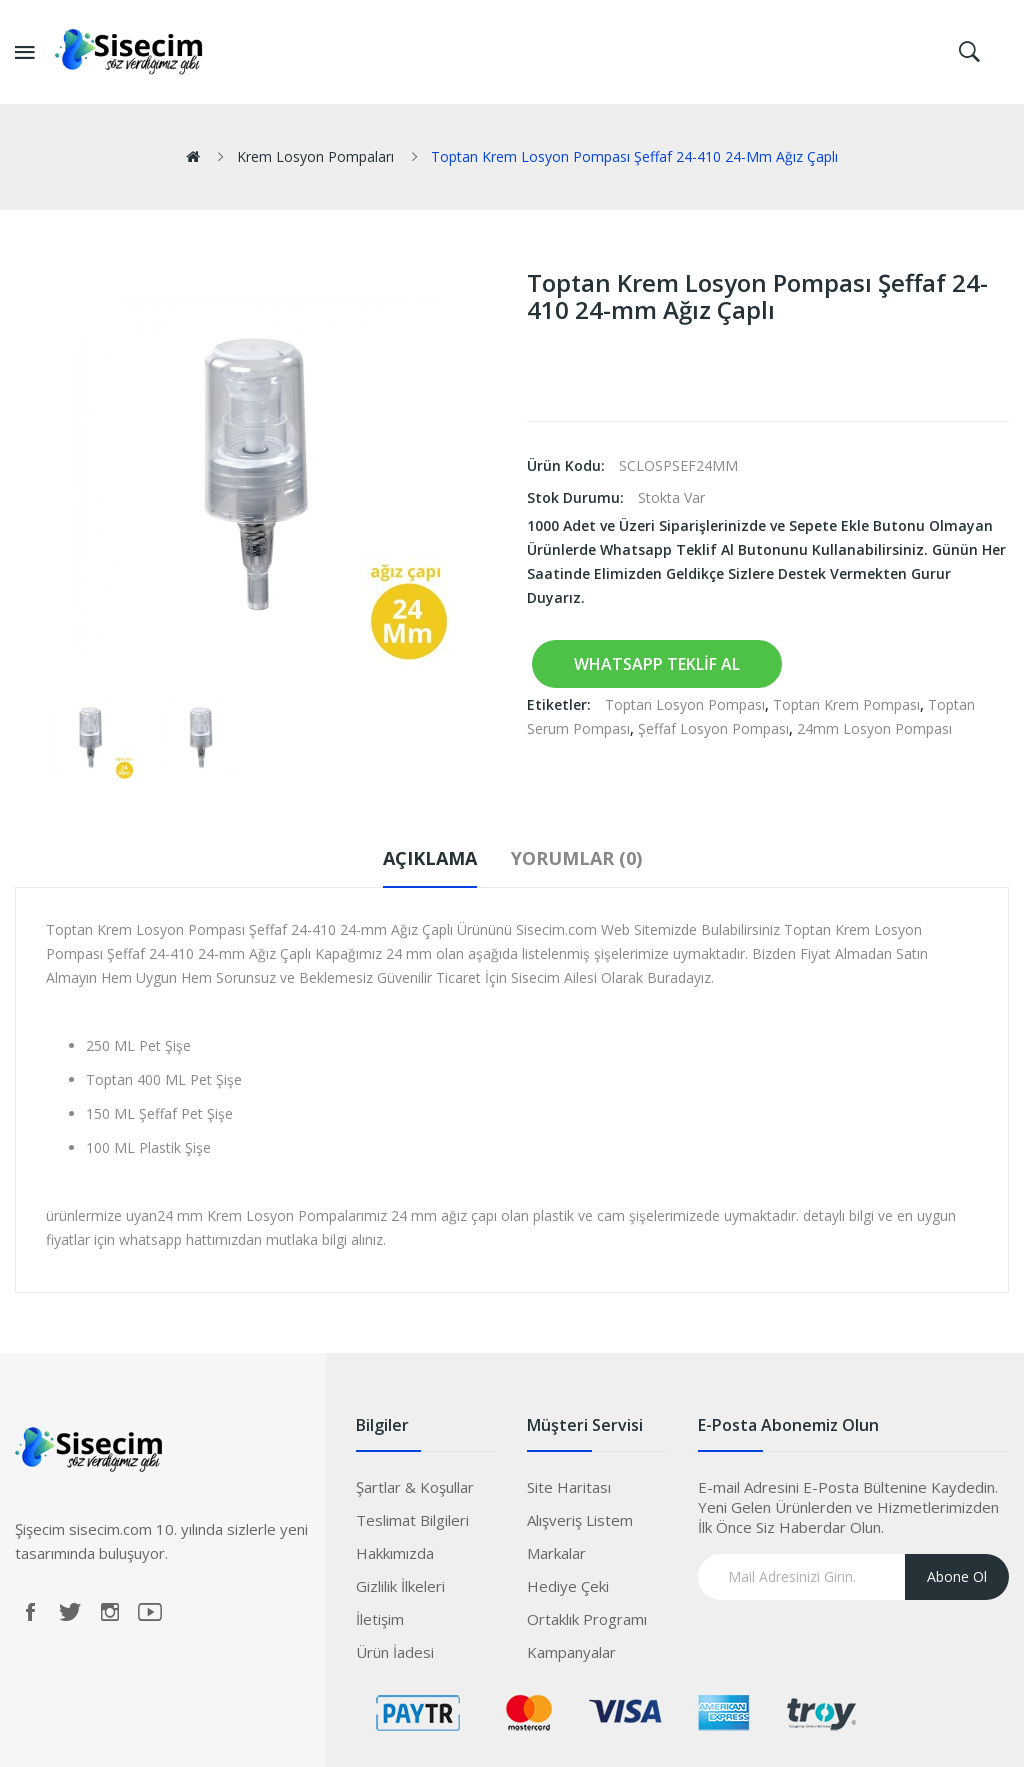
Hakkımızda (395, 1553)
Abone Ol (957, 1576)
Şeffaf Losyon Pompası (713, 728)
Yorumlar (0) (576, 858)
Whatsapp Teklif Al (657, 664)
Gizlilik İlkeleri (400, 1586)
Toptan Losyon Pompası (685, 704)
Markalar (556, 1553)
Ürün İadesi (395, 1652)
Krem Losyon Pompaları (315, 156)
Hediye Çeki (568, 1586)
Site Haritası (569, 1487)
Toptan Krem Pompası (846, 704)
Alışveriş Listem (580, 1520)
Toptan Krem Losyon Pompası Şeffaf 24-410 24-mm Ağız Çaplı (634, 156)
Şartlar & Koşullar (415, 1487)
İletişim (380, 1619)
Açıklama (430, 858)
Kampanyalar (571, 1652)
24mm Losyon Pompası (874, 728)
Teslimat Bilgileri (412, 1520)
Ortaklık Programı (587, 1619)
